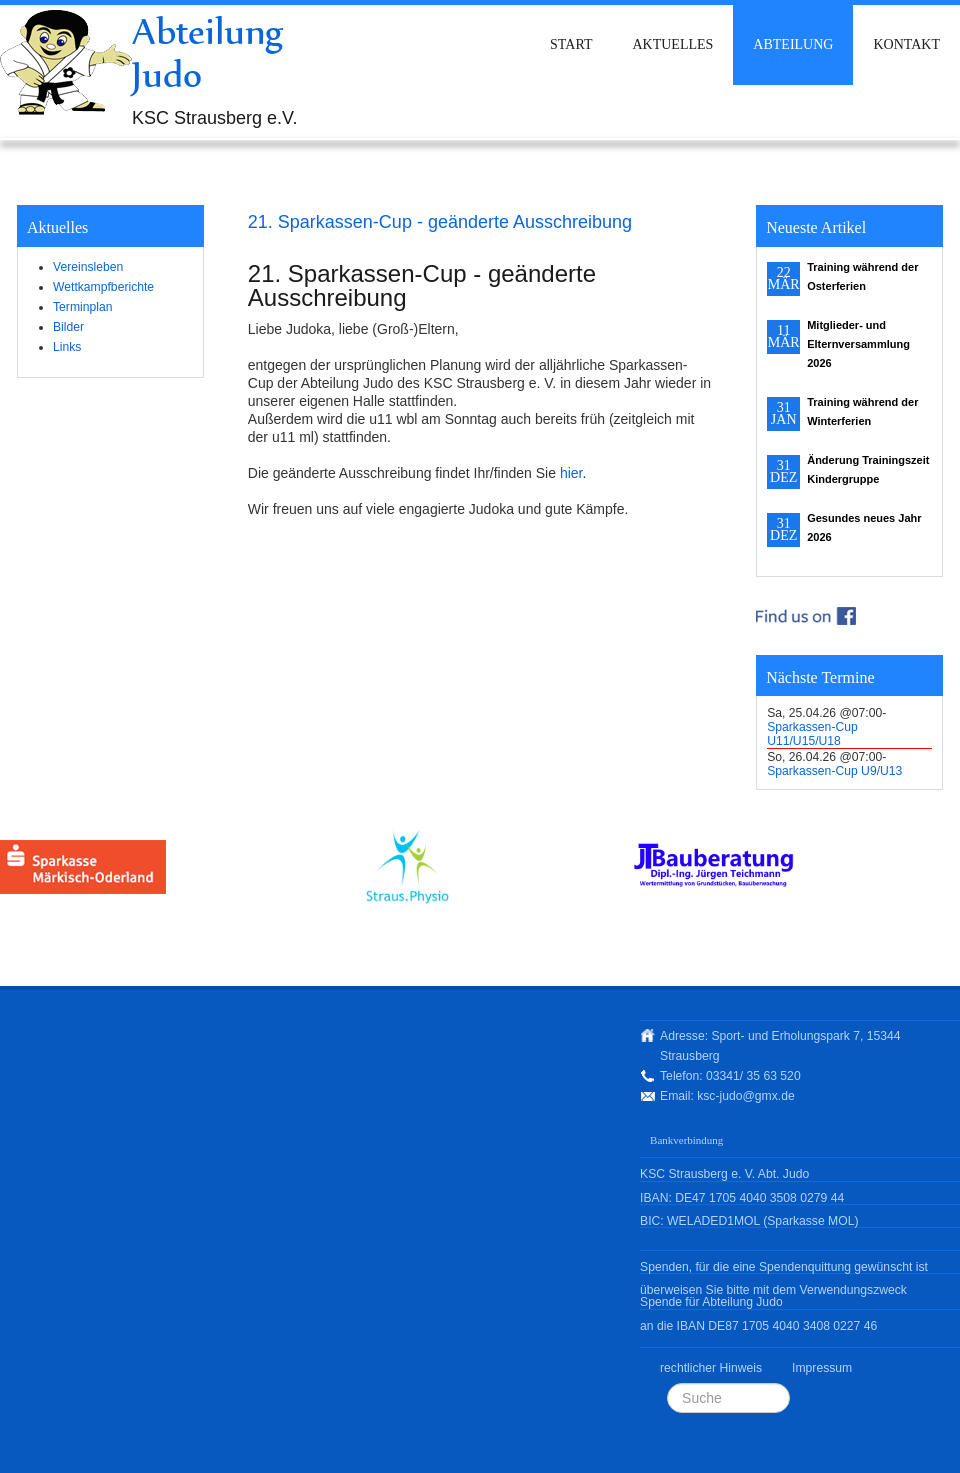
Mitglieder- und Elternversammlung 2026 (858, 344)
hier (571, 473)
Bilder (68, 327)
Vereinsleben (88, 267)
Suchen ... (667, 1383)
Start (571, 44)
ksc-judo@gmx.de (745, 1096)
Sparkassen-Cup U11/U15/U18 (812, 734)
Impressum (822, 1368)
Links (67, 347)
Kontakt (906, 44)
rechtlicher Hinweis (711, 1368)
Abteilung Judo (208, 52)
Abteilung (793, 44)
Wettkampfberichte (103, 287)
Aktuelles (672, 44)
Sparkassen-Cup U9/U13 (834, 771)
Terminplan (82, 307)
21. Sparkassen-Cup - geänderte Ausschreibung (440, 222)
